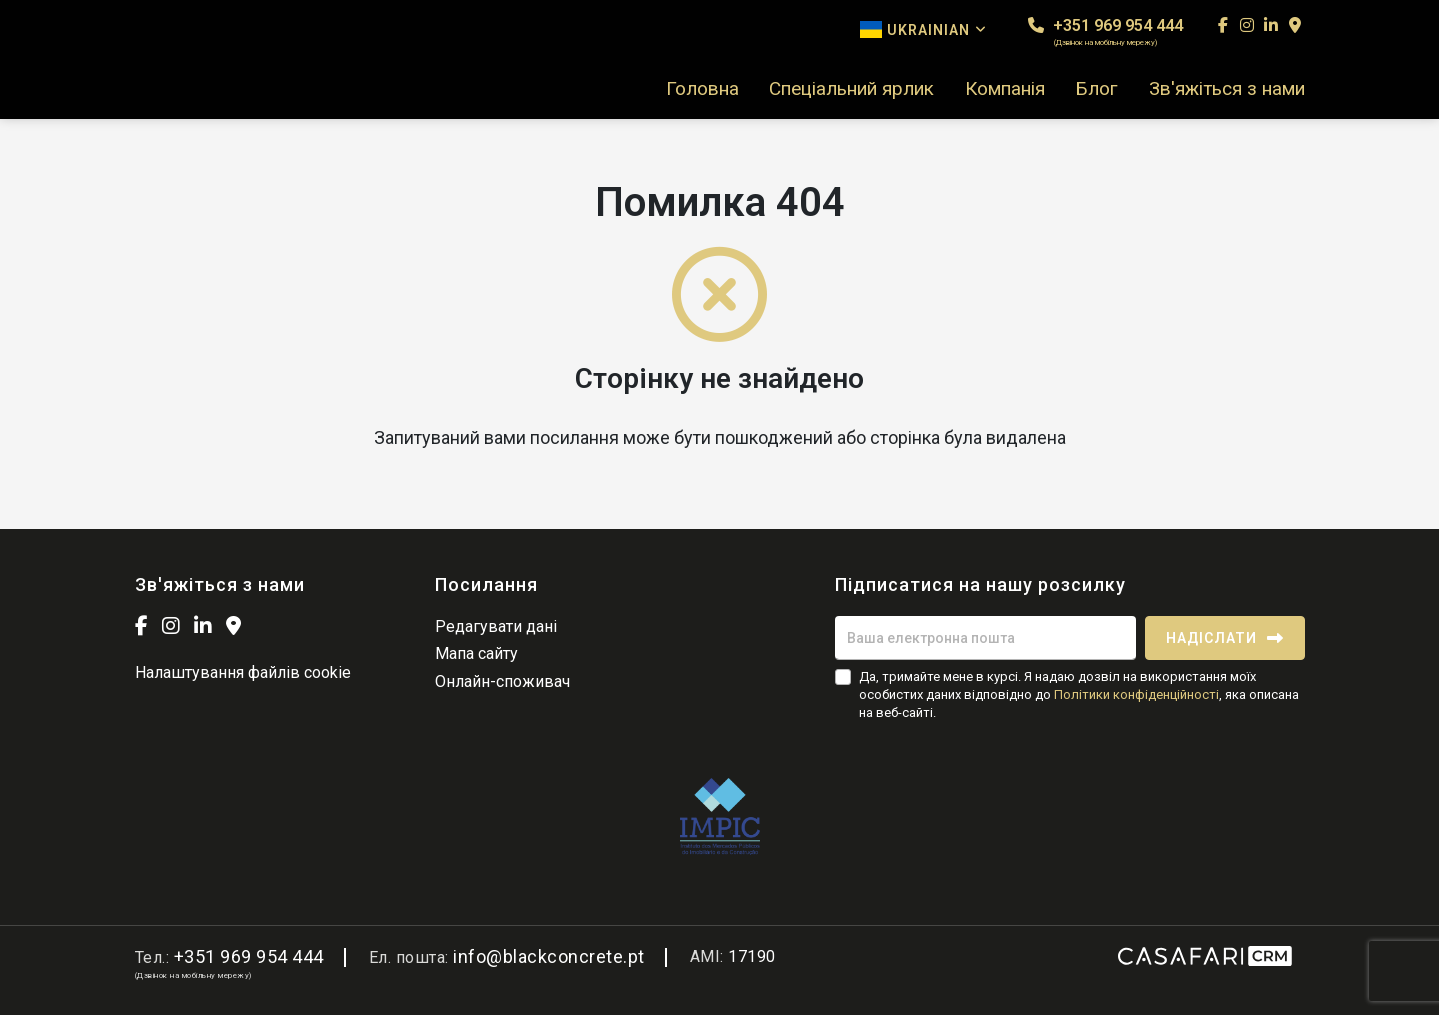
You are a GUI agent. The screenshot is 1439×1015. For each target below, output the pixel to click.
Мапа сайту (476, 653)
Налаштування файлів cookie (243, 672)
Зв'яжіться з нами (1227, 89)
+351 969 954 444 (1105, 31)
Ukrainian (923, 29)
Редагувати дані (496, 626)
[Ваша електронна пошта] (985, 638)
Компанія (1005, 89)
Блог (1096, 89)
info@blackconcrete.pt (549, 956)
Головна (702, 89)
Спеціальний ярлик (851, 89)
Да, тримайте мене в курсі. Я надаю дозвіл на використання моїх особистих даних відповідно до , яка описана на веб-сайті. (1079, 694)
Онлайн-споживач (502, 681)
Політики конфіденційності (1136, 694)
